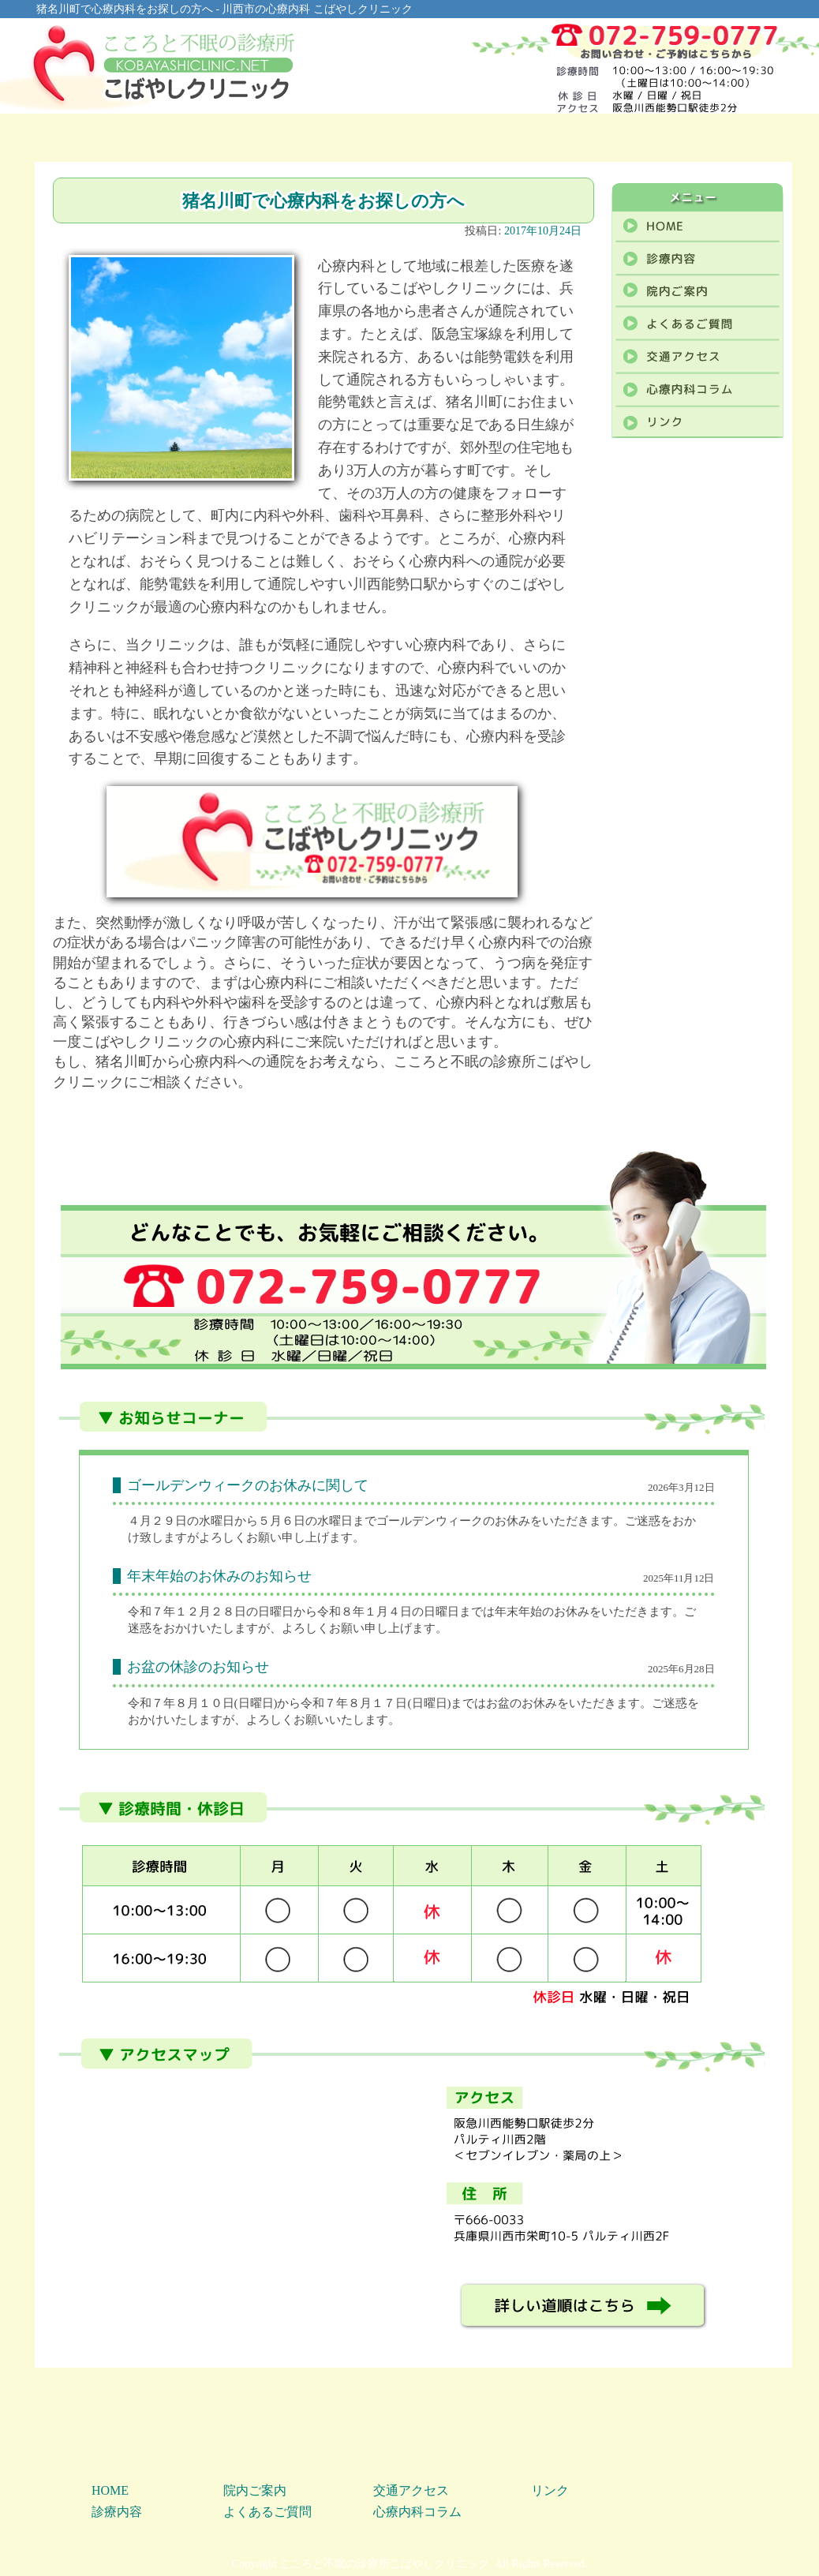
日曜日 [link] (256, 1703)
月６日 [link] (287, 1521)
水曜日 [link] (216, 1521)
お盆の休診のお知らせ (198, 1667)
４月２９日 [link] (157, 1521)
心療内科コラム (729, 137)
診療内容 (224, 137)
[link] (157, 1521)
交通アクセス (411, 2490)
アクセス (603, 137)
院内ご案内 (350, 137)
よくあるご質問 (477, 137)
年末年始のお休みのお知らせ (219, 1576)
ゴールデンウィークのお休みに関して (247, 1485)
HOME (98, 137)
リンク (550, 2490)
